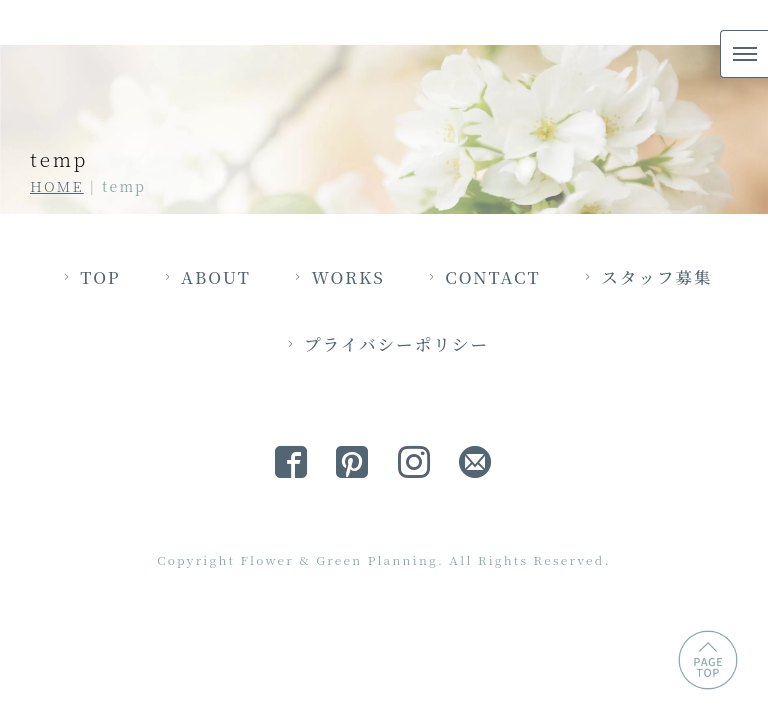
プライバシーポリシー (474, 462)
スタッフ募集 (259, 462)
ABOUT (287, 394)
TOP (169, 394)
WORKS (424, 394)
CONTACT (573, 394)
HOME (57, 186)
